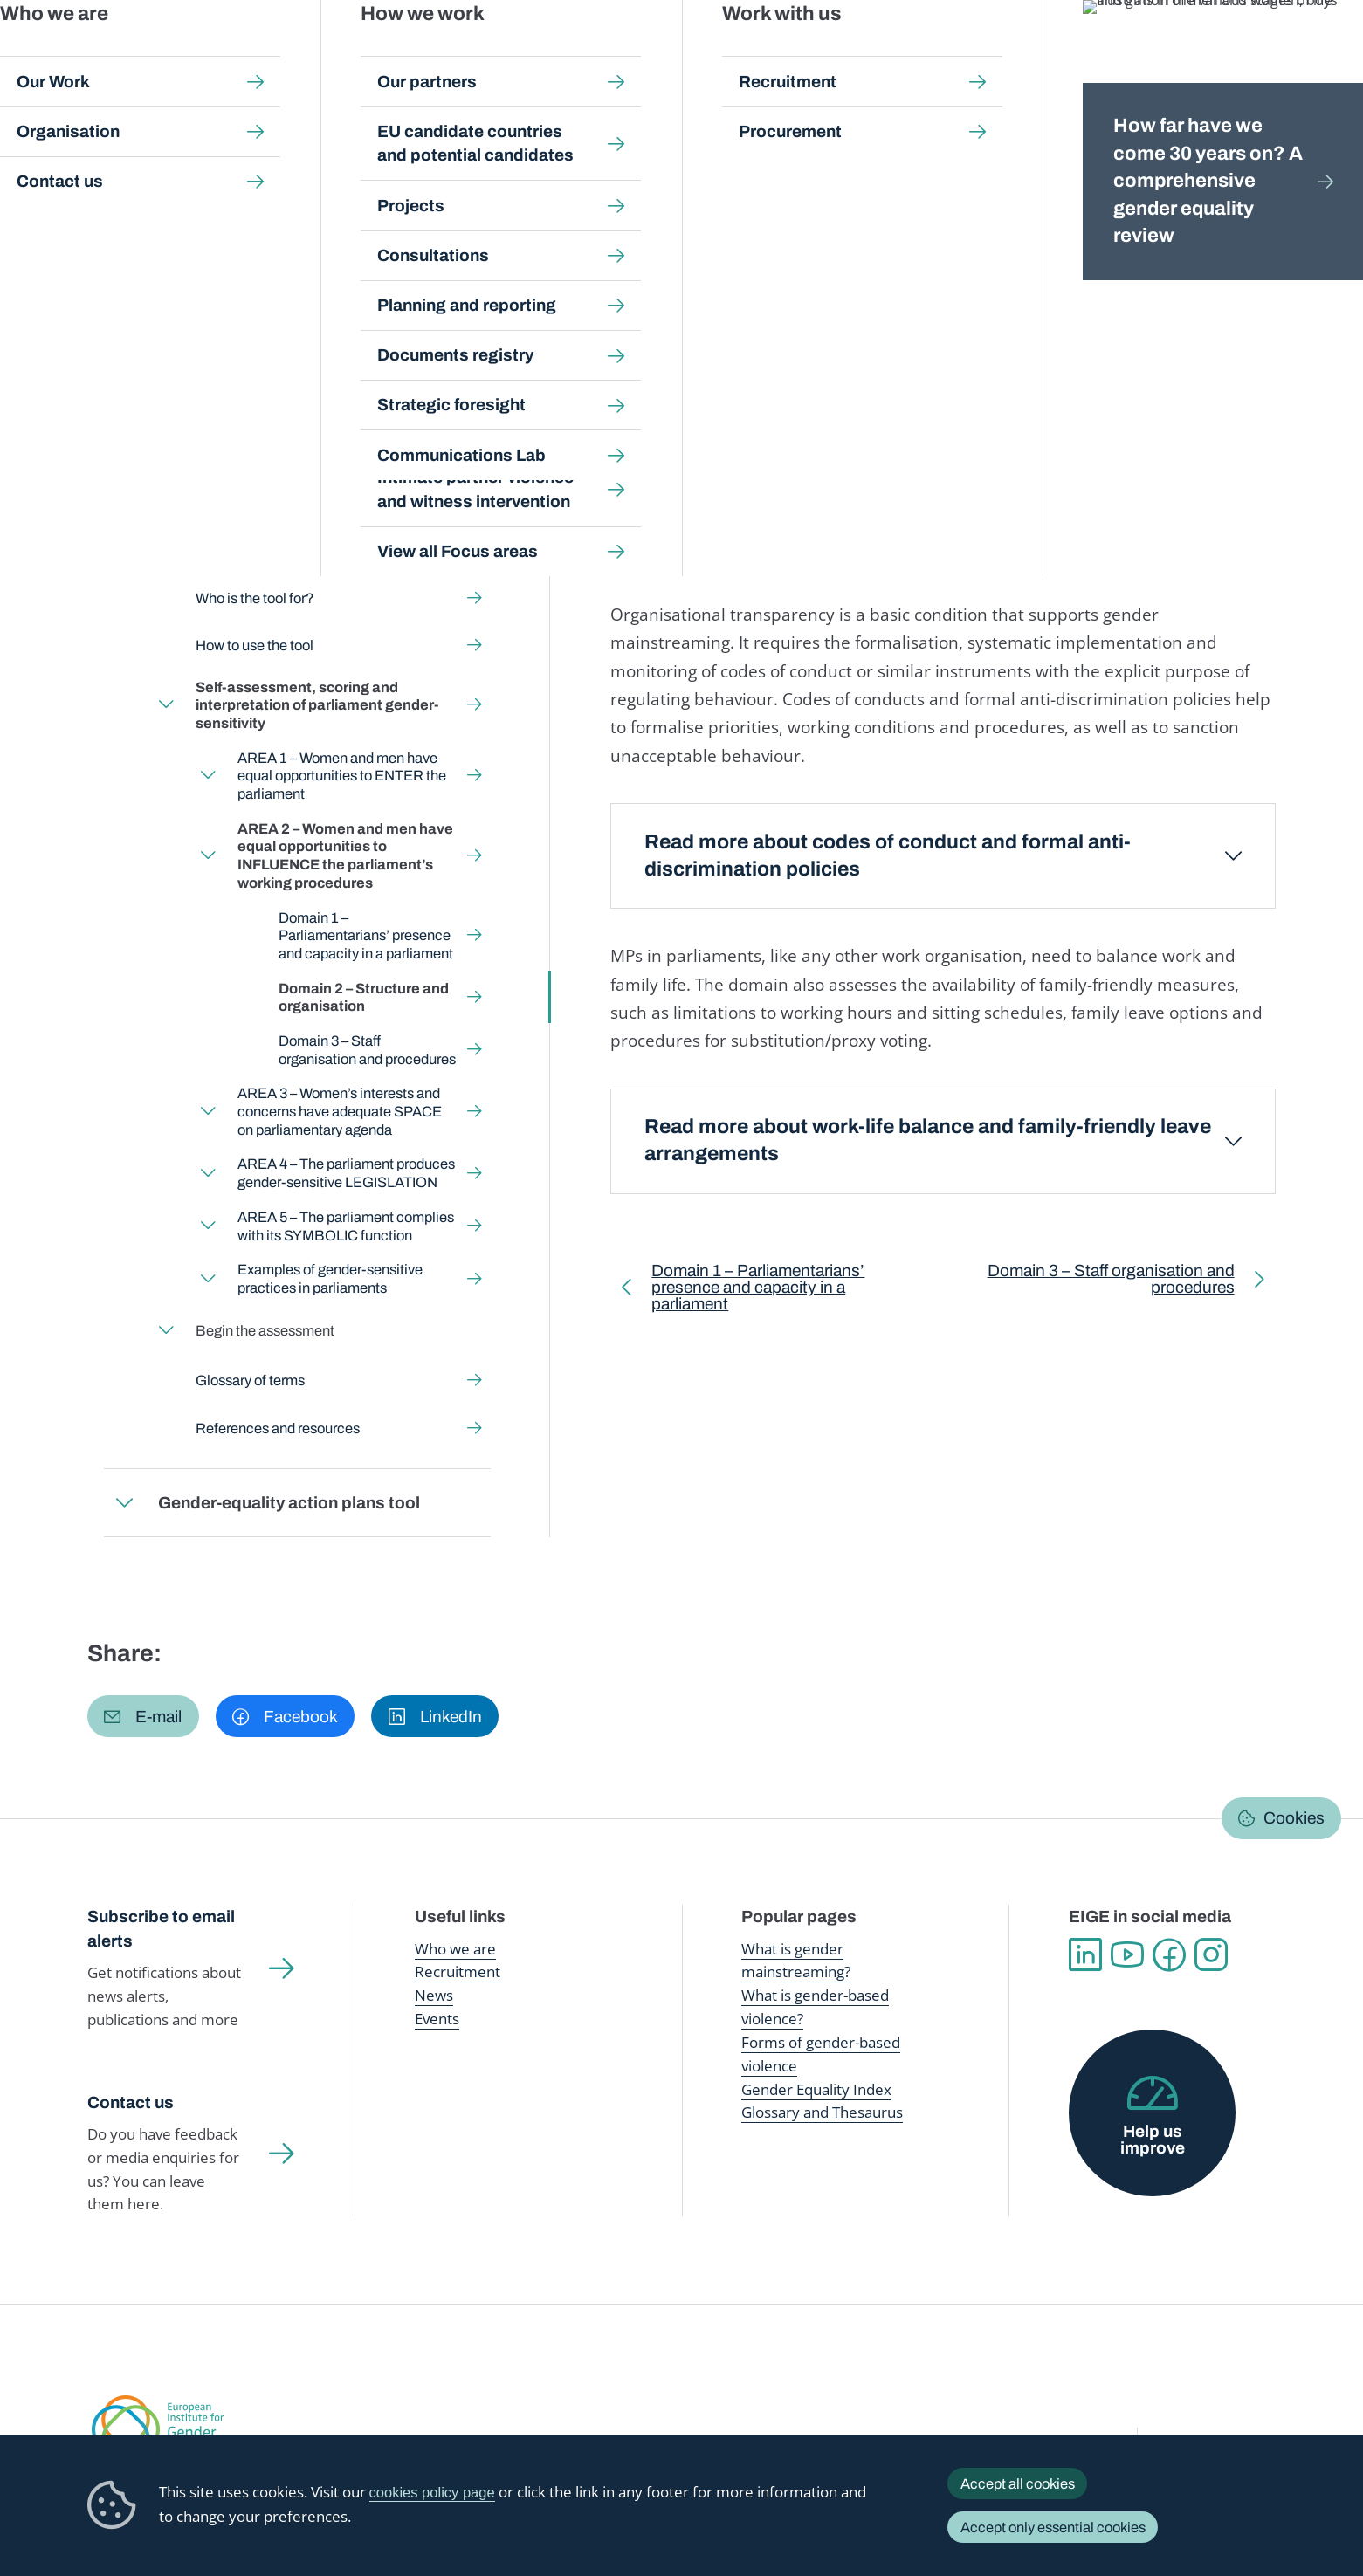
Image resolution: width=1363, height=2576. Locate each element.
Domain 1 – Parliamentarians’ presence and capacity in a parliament (366, 935)
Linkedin (1085, 1954)
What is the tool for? (257, 550)
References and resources (278, 1428)
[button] (143, 1716)
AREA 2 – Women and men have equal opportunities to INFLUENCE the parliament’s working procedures (372, 189)
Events (437, 2019)
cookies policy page (432, 2492)
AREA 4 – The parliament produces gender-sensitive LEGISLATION (345, 1174)
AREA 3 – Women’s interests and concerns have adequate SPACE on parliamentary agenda (339, 1111)
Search (1320, 52)
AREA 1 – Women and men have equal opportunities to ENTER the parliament (341, 775)
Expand (125, 493)
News (434, 1995)
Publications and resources (451, 52)
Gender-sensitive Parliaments (522, 171)
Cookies (1294, 1818)
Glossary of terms (250, 1380)
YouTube (1127, 1954)
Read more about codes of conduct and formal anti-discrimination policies (887, 855)
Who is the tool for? (255, 598)
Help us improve (1152, 2139)
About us (1236, 52)
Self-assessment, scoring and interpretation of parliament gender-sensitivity (829, 171)
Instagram (1211, 1954)
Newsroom (314, 52)
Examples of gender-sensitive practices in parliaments (329, 1278)
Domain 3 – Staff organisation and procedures (367, 1050)
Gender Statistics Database (1105, 52)
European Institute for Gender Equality (122, 52)
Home (124, 171)
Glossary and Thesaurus (822, 2112)
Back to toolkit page (218, 418)
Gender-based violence (786, 52)
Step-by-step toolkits (364, 171)
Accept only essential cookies (1053, 2527)
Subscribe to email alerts (161, 1928)
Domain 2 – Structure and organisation (364, 997)
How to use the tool (254, 646)
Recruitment (457, 1971)
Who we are (455, 1949)
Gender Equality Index (940, 52)
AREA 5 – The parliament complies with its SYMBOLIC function (345, 1226)
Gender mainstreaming (624, 52)
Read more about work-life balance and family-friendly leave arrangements (927, 1140)
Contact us (130, 2102)
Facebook (1169, 1954)
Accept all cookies (1017, 2483)
